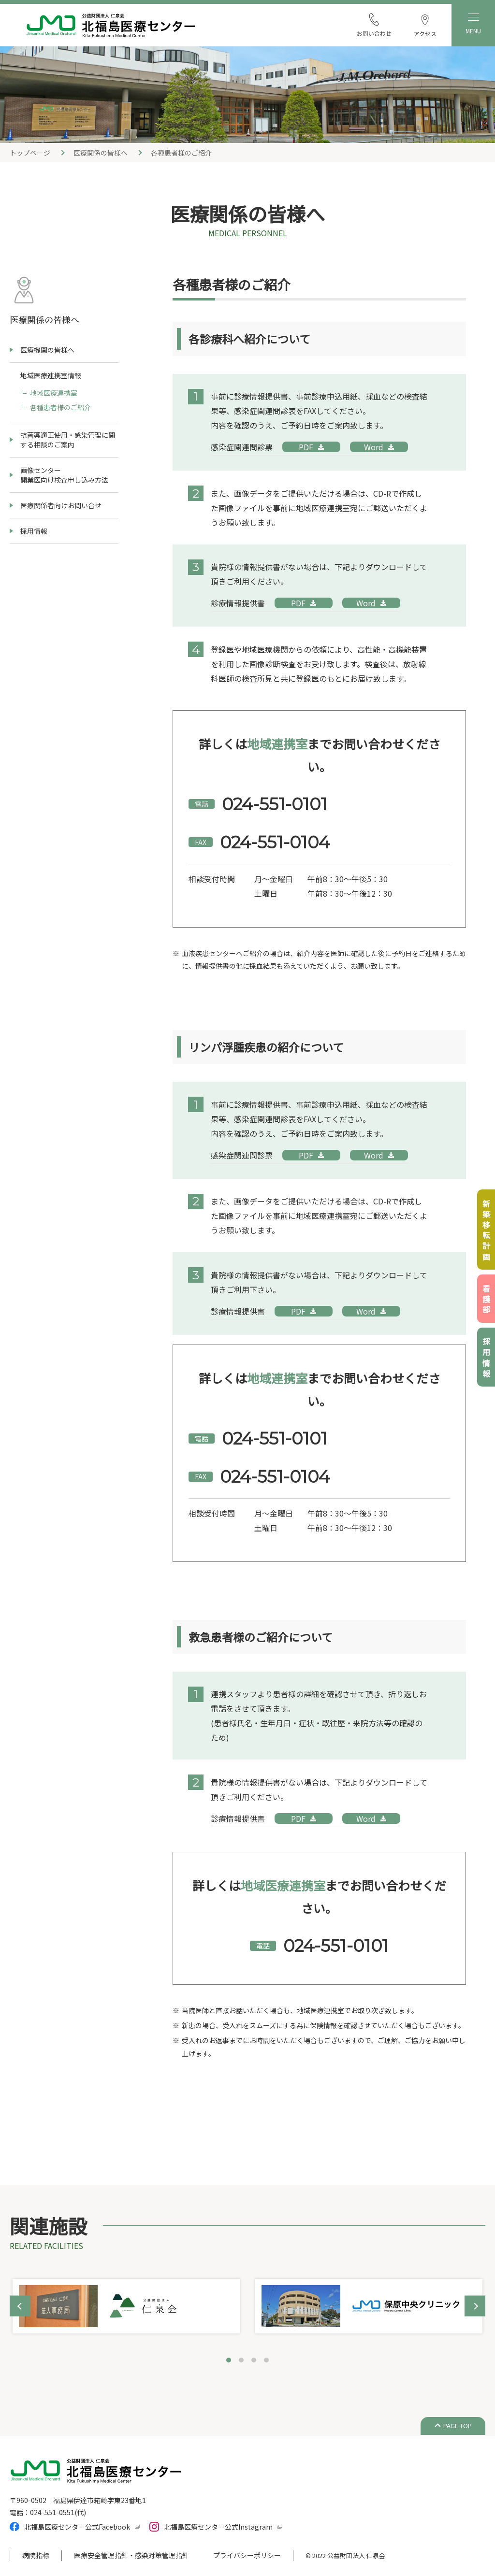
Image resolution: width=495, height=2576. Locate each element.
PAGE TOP (457, 2425)
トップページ (30, 152)
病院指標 (35, 2555)
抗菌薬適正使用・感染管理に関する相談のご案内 (67, 439)
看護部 (486, 1300)
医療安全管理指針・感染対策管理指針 (131, 2555)
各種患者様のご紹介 (60, 407)
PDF (306, 447)
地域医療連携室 (53, 393)
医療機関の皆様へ (47, 350)
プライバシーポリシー (247, 2555)
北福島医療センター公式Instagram (218, 2527)
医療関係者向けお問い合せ (61, 505)
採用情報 (33, 531)
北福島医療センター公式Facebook (77, 2527)
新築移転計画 (486, 1231)
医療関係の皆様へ (100, 152)
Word (373, 447)
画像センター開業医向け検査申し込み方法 (64, 475)
